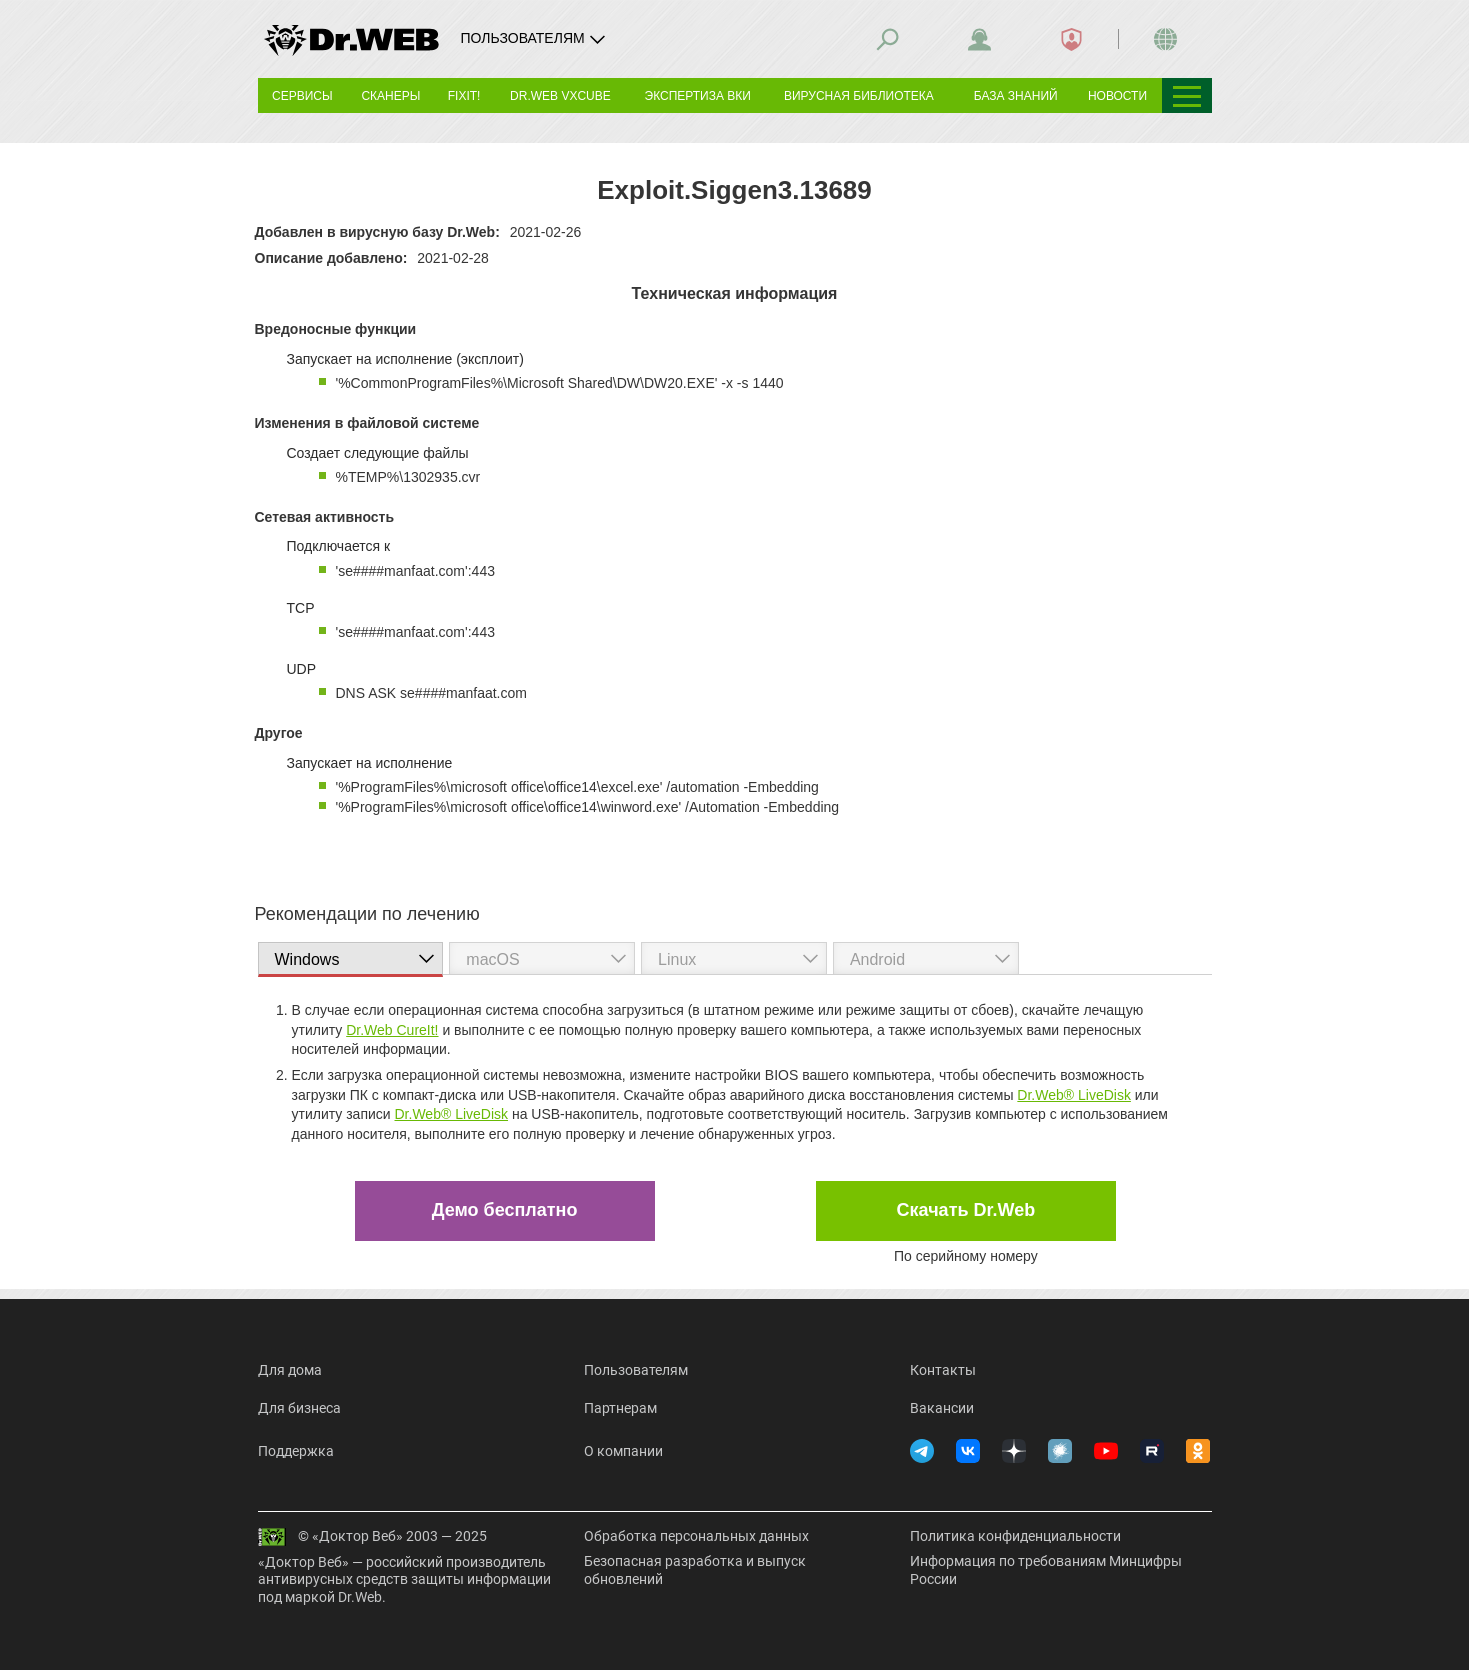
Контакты (943, 1370)
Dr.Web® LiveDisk (1074, 1095)
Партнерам (620, 1408)
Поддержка (296, 1451)
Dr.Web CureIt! (392, 1030)
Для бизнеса (299, 1408)
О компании (623, 1451)
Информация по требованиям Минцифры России (1046, 1570)
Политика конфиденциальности (1015, 1536)
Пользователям (636, 1370)
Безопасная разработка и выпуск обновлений (695, 1570)
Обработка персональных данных (696, 1536)
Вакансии (942, 1408)
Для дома (290, 1370)
